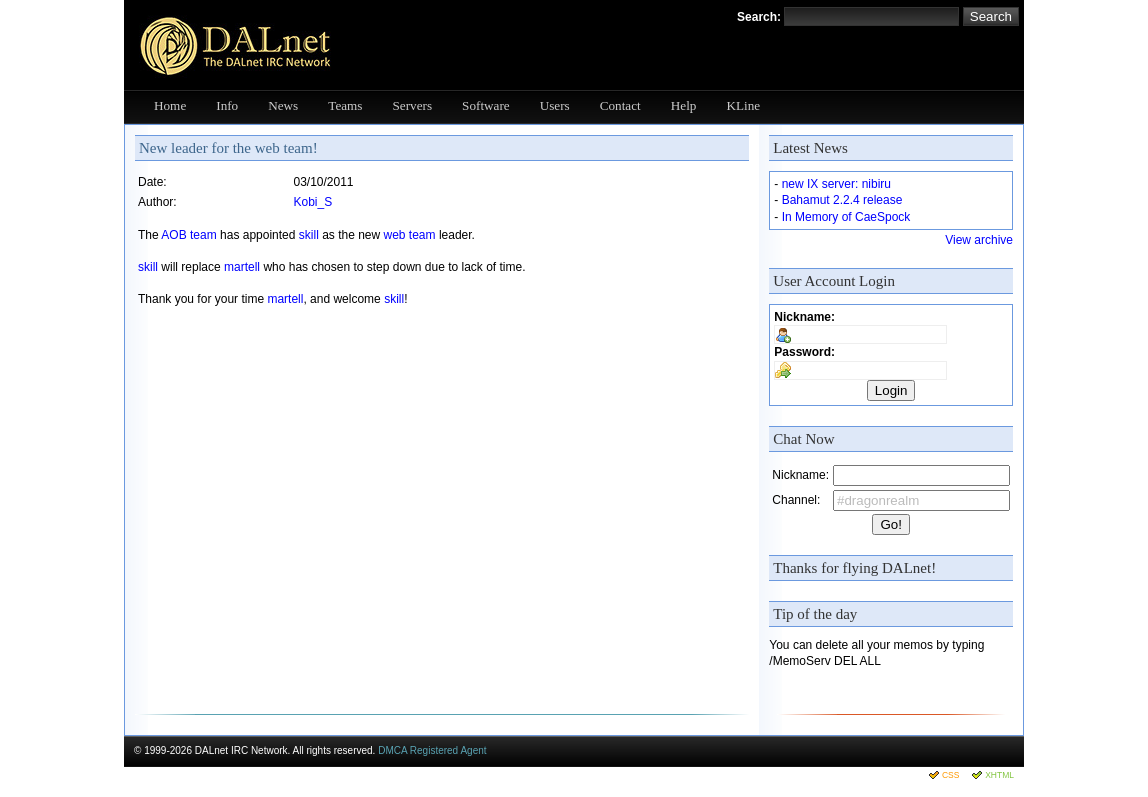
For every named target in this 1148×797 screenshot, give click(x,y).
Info (227, 105)
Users (555, 105)
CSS (950, 775)
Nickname (802, 317)
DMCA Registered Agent (432, 750)
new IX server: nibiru (836, 184)
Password (802, 352)
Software (486, 105)
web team (410, 235)
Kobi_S (312, 202)
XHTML (999, 775)
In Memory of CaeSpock (846, 217)
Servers (413, 105)
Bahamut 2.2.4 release (842, 200)
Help (684, 105)
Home (170, 105)
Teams (345, 105)
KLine (743, 105)
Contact (620, 105)
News (283, 105)
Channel (794, 500)
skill (309, 235)
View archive (979, 240)
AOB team (188, 235)
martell (242, 267)
